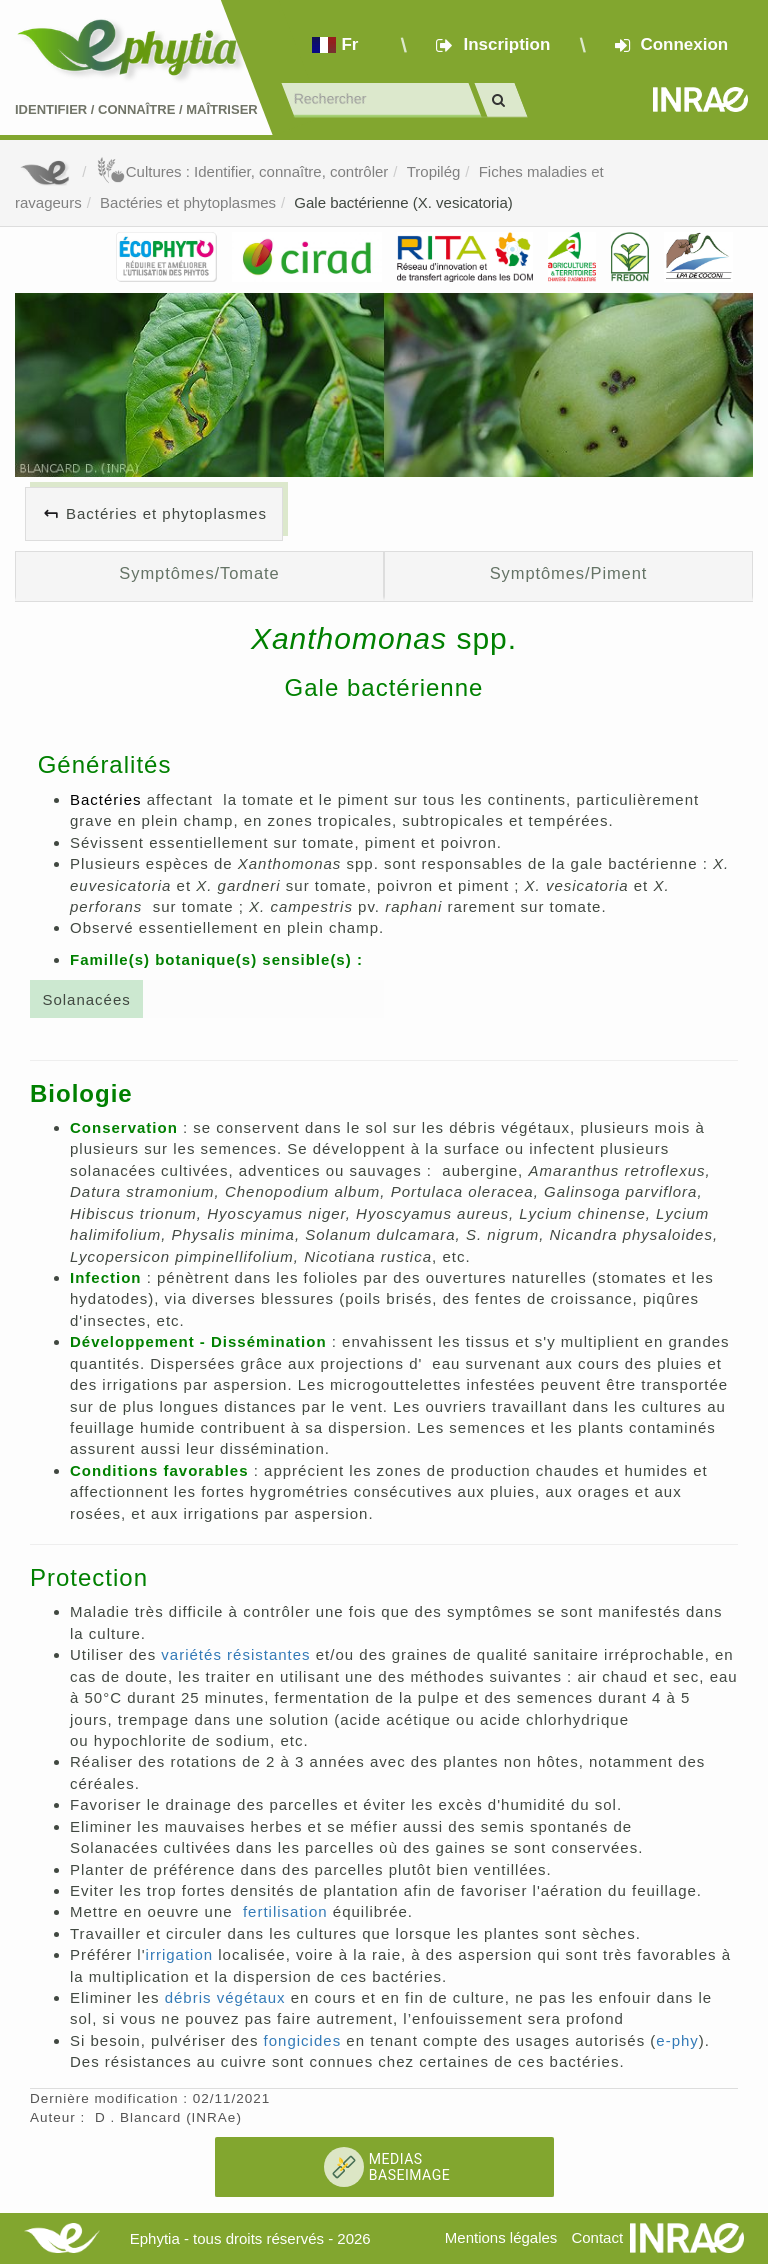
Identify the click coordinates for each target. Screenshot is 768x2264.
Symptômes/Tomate (199, 573)
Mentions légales (501, 2237)
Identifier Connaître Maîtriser (136, 109)
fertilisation (285, 1911)
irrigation (180, 1954)
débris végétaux (225, 1997)
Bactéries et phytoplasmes (188, 202)
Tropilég (434, 171)
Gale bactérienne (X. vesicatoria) (403, 202)
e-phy (677, 2040)
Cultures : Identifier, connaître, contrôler (242, 171)
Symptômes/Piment (569, 573)
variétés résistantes (235, 1654)
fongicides (303, 2040)
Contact (597, 2237)
